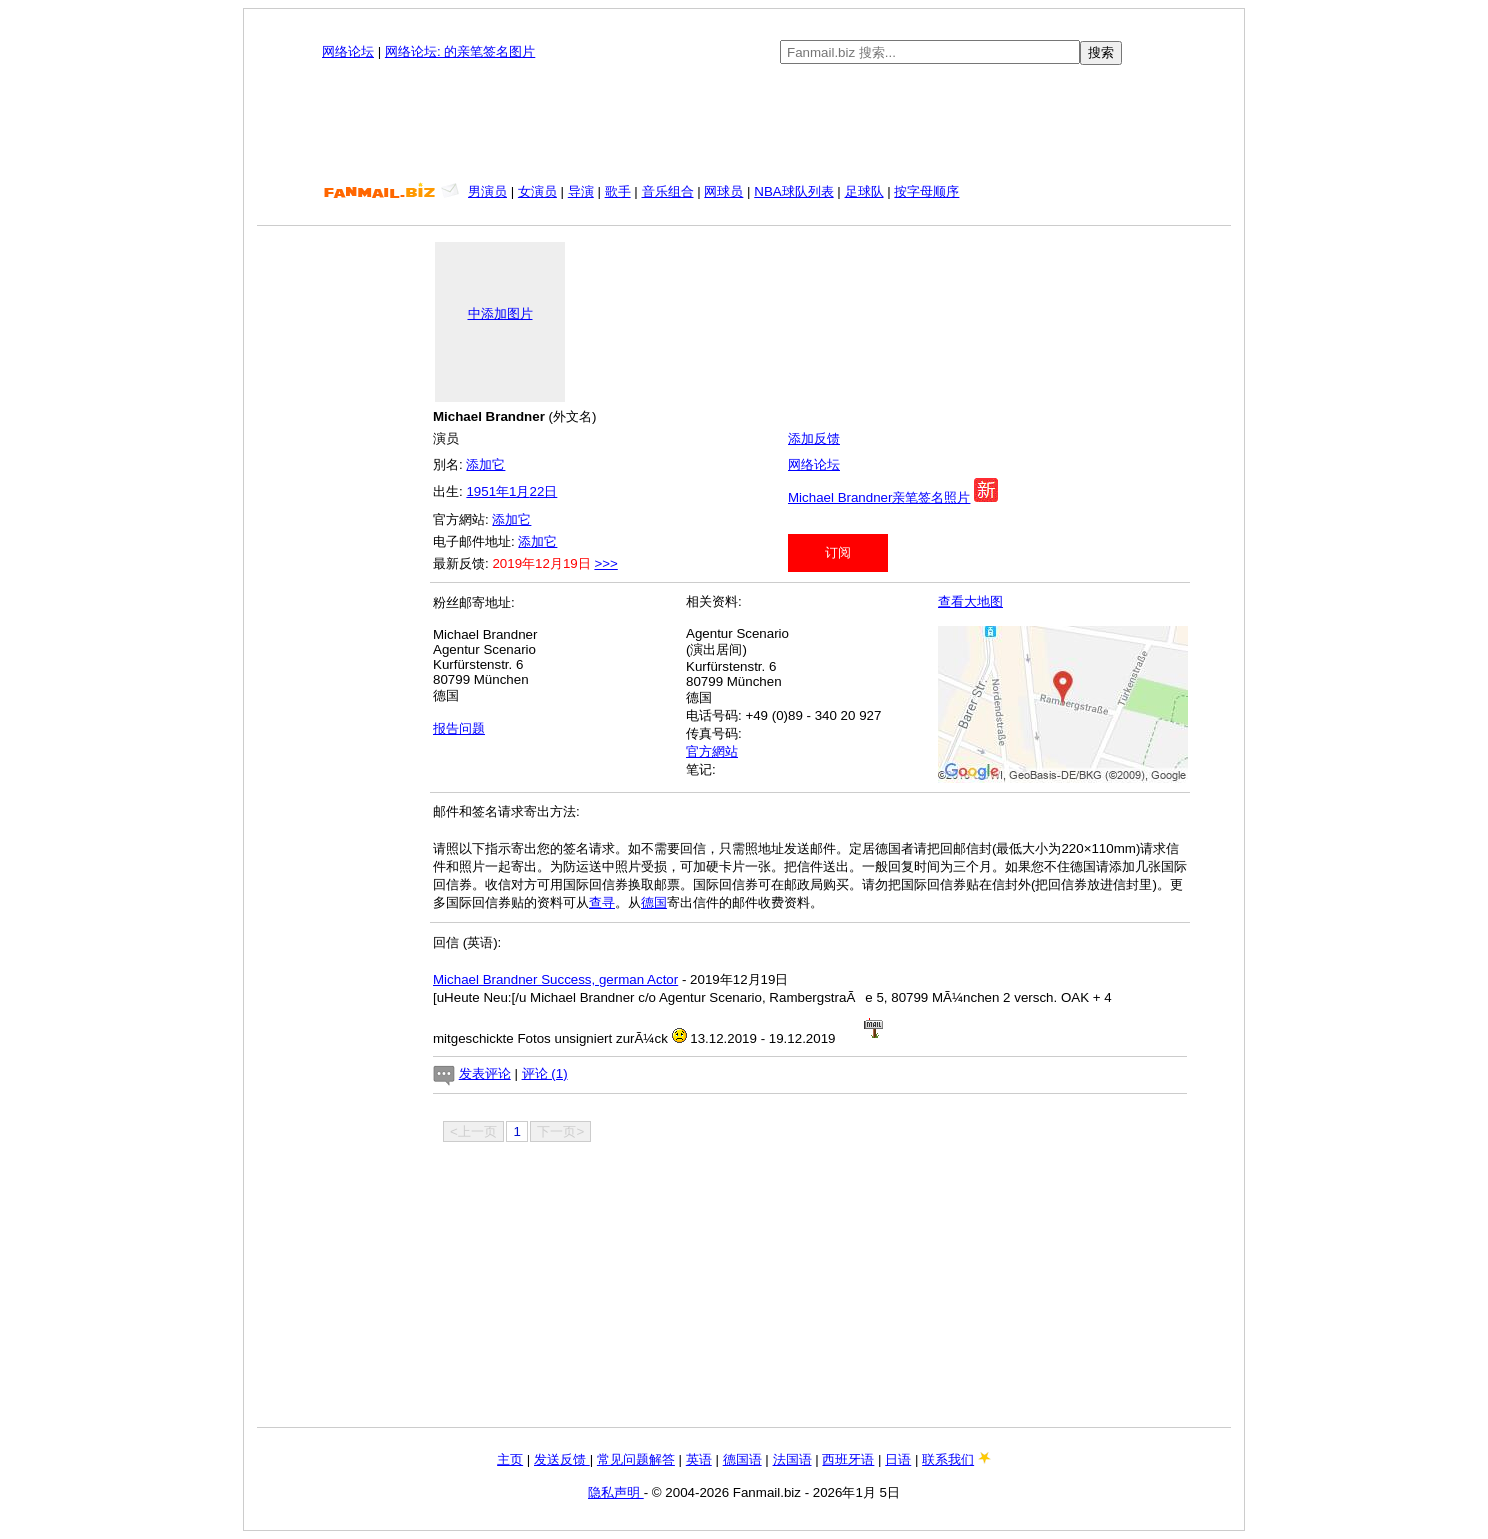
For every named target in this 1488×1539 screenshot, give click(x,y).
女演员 (537, 191)
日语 (898, 1459)
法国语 (792, 1459)
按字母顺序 (926, 191)
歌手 (618, 191)
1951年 (487, 491)
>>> (605, 563)
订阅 (838, 552)
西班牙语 (848, 1459)
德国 (654, 902)
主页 (510, 1459)
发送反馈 (562, 1459)
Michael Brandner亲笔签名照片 (879, 497)
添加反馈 (814, 438)
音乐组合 (668, 191)
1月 (519, 491)
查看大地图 (970, 601)
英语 (699, 1459)
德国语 (742, 1459)
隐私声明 (616, 1492)
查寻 (602, 902)
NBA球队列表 (793, 191)
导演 (581, 191)
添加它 (485, 464)
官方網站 (712, 751)
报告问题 (459, 728)
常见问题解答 (636, 1459)
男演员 (487, 191)
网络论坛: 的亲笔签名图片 (460, 51)
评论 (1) (545, 1073)
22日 (543, 491)
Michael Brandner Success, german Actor (555, 979)
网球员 (723, 191)
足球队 (864, 191)
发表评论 (485, 1073)
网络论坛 (348, 51)
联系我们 (948, 1459)
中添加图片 (500, 313)
